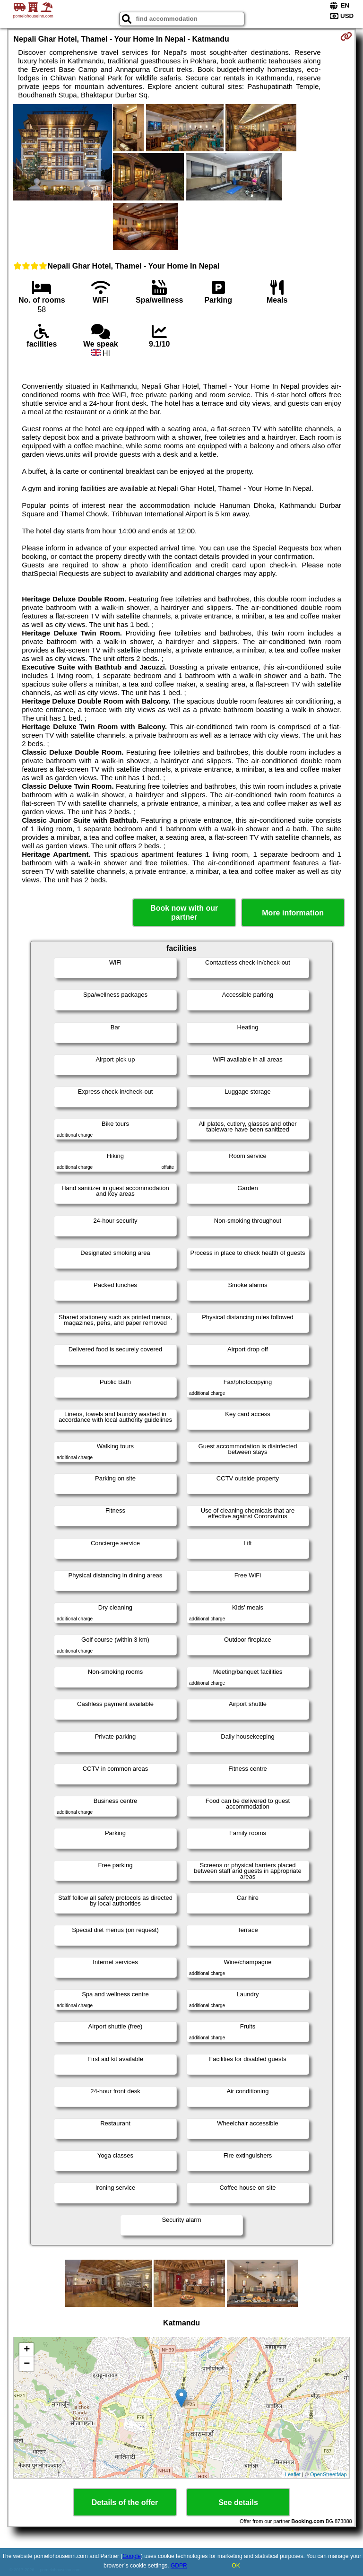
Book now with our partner (184, 912)
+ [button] (27, 2350)
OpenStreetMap (328, 2474)
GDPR (179, 2565)
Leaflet (293, 2474)
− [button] (27, 2364)
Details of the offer (125, 2502)
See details (238, 2502)
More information (293, 913)
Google (131, 2556)
